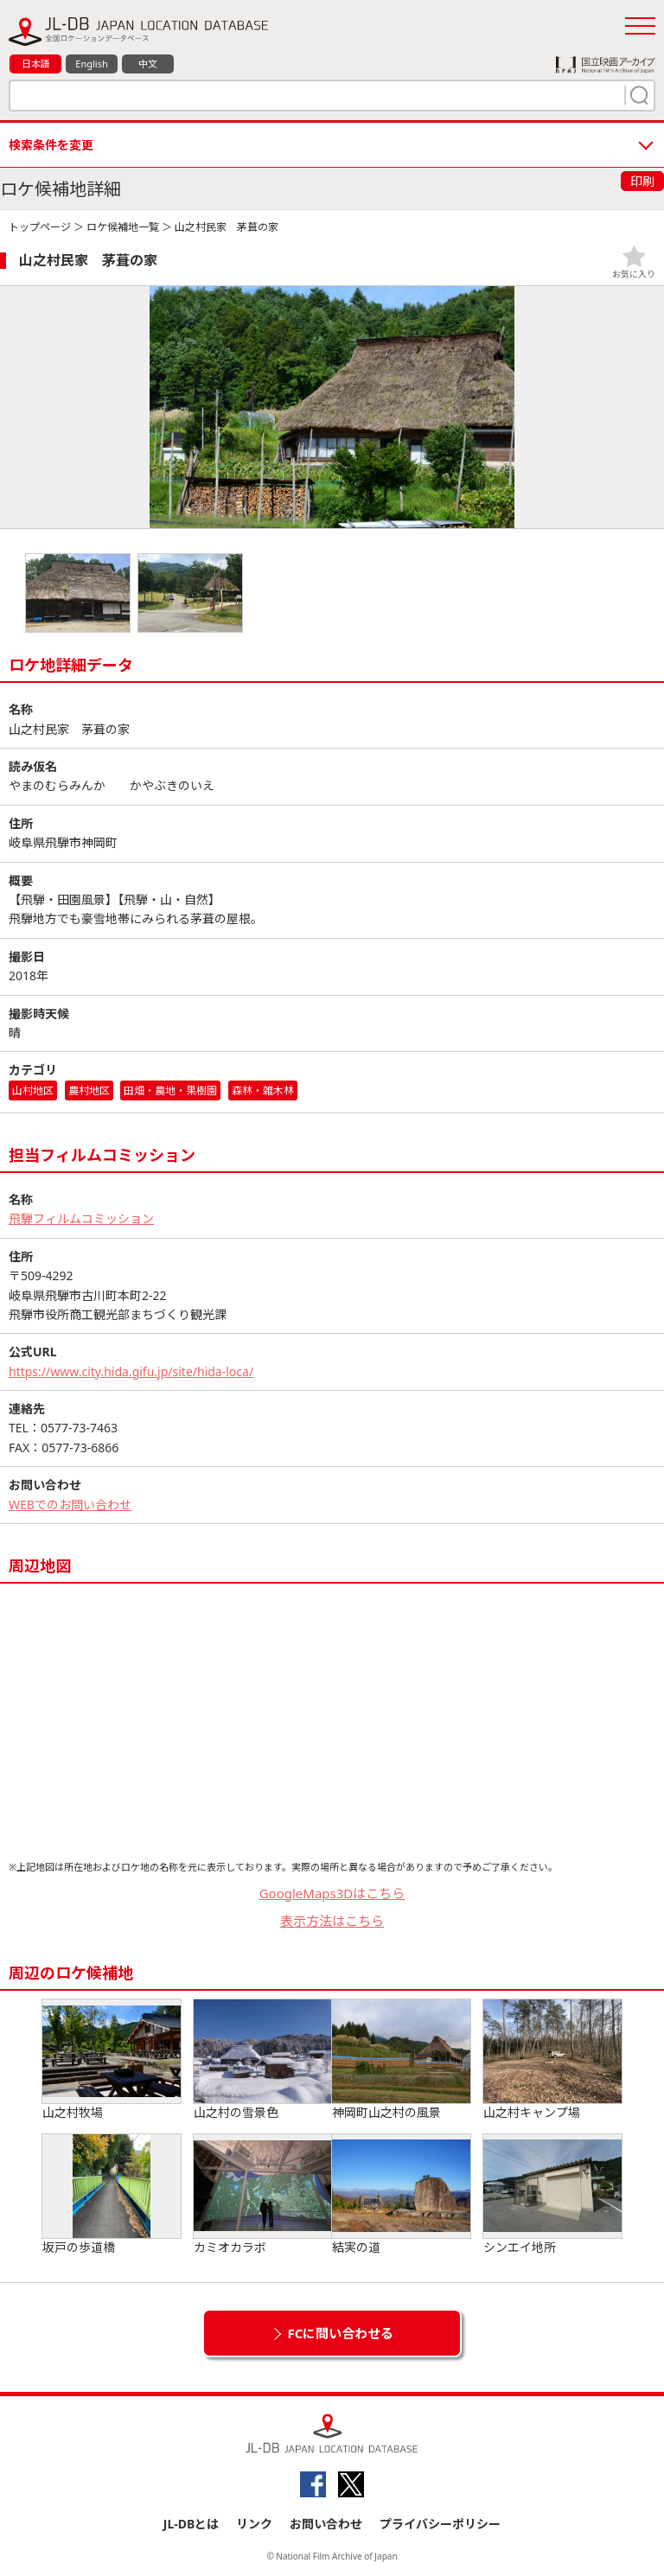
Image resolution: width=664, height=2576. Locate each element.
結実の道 (401, 2194)
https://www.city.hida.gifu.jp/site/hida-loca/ (131, 1371)
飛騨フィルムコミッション (81, 1218)
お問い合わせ (326, 2523)
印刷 (642, 181)
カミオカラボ (263, 2194)
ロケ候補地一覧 (122, 227)
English (91, 63)
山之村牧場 (111, 2059)
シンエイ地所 (552, 2194)
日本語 (36, 63)
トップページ (40, 227)
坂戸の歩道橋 (111, 2194)
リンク (254, 2523)
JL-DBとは (191, 2523)
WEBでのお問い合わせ (70, 1504)
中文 (147, 63)
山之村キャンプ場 (552, 2059)
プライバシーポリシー (440, 2523)
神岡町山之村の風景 (401, 2059)
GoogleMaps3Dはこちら (332, 1893)
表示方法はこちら (332, 1920)
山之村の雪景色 (263, 2059)
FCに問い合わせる (341, 2333)
